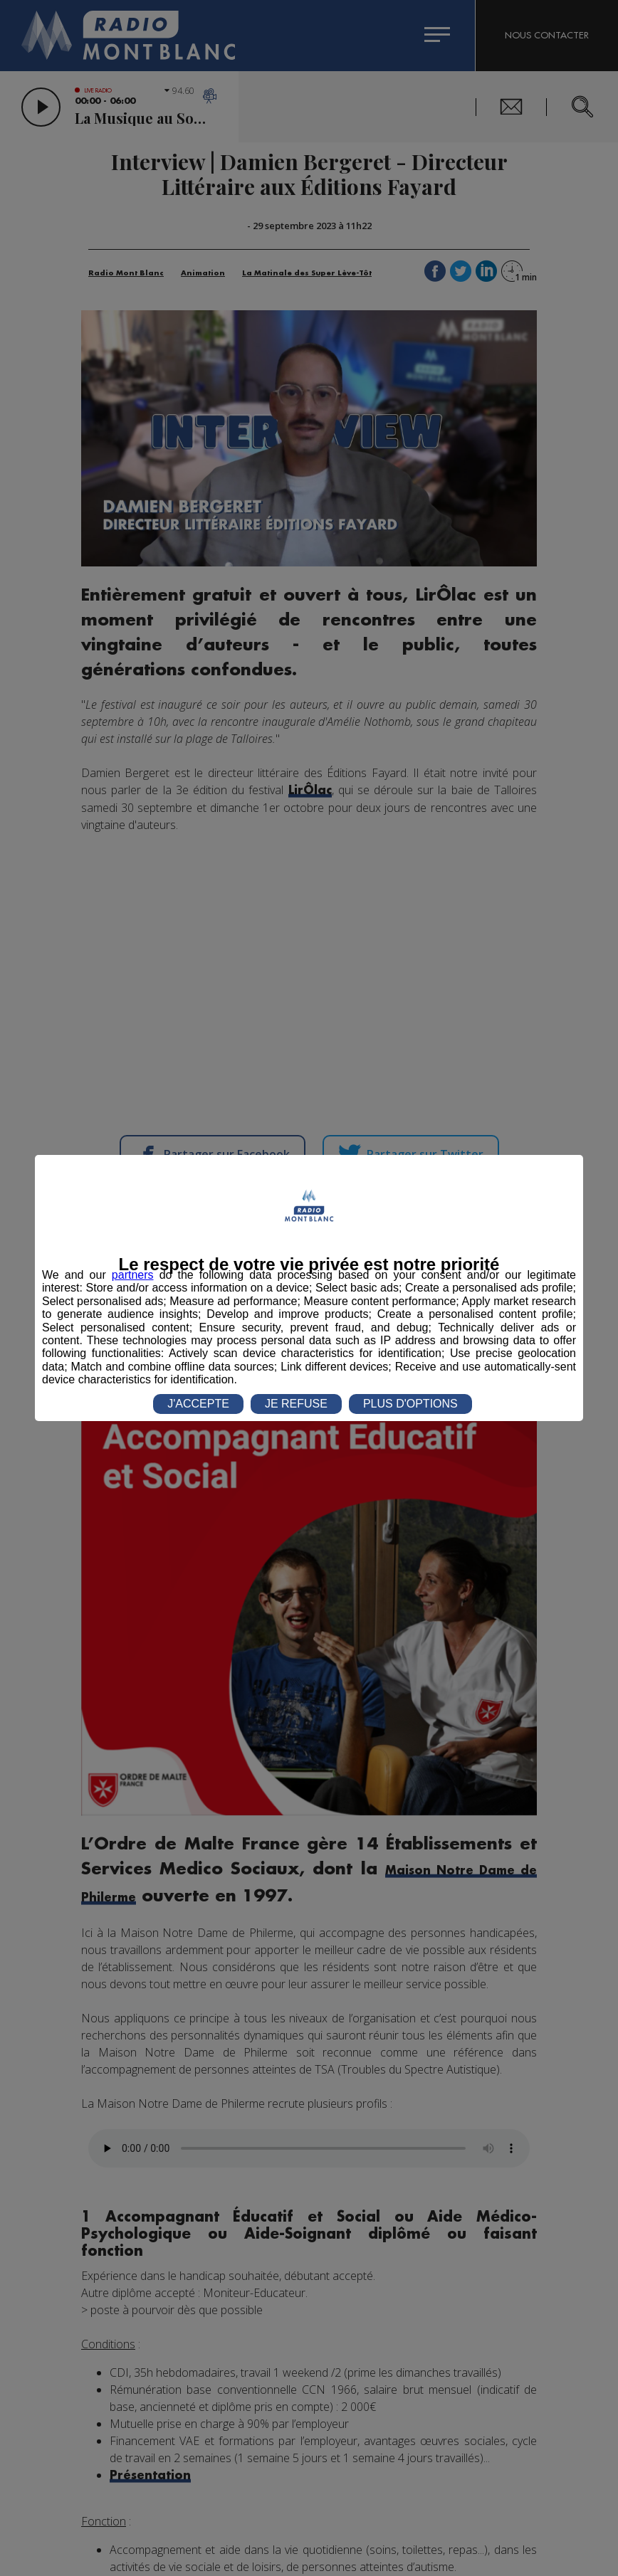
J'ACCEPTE (198, 1404)
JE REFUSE (296, 1404)
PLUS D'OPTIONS (410, 1404)
